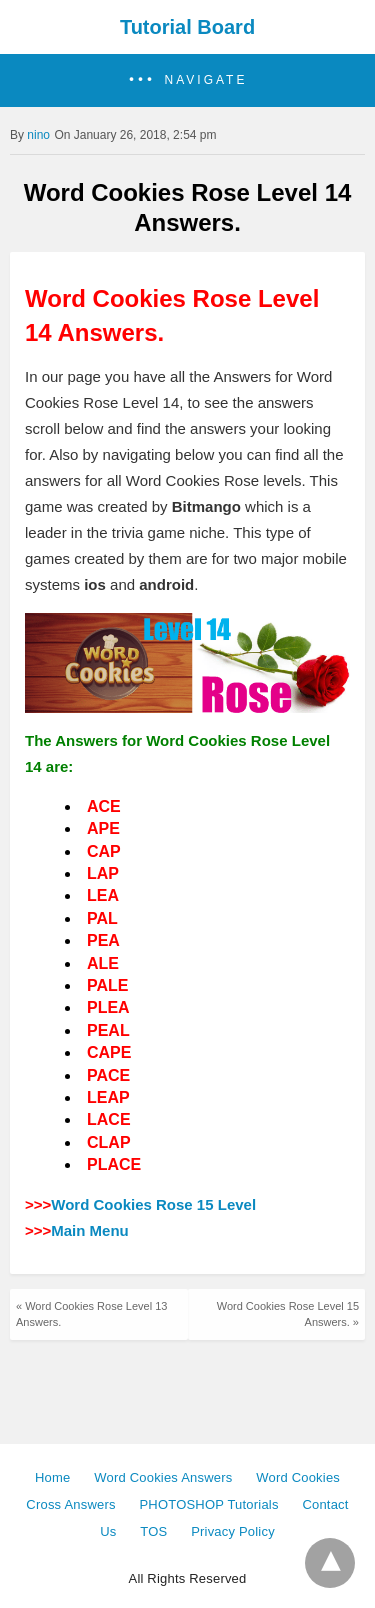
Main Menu (90, 1230)
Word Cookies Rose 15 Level (153, 1204)
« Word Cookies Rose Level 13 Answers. (91, 1313)
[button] (187, 80)
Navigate (206, 80)
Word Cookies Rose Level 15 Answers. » (288, 1313)
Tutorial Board (187, 27)
